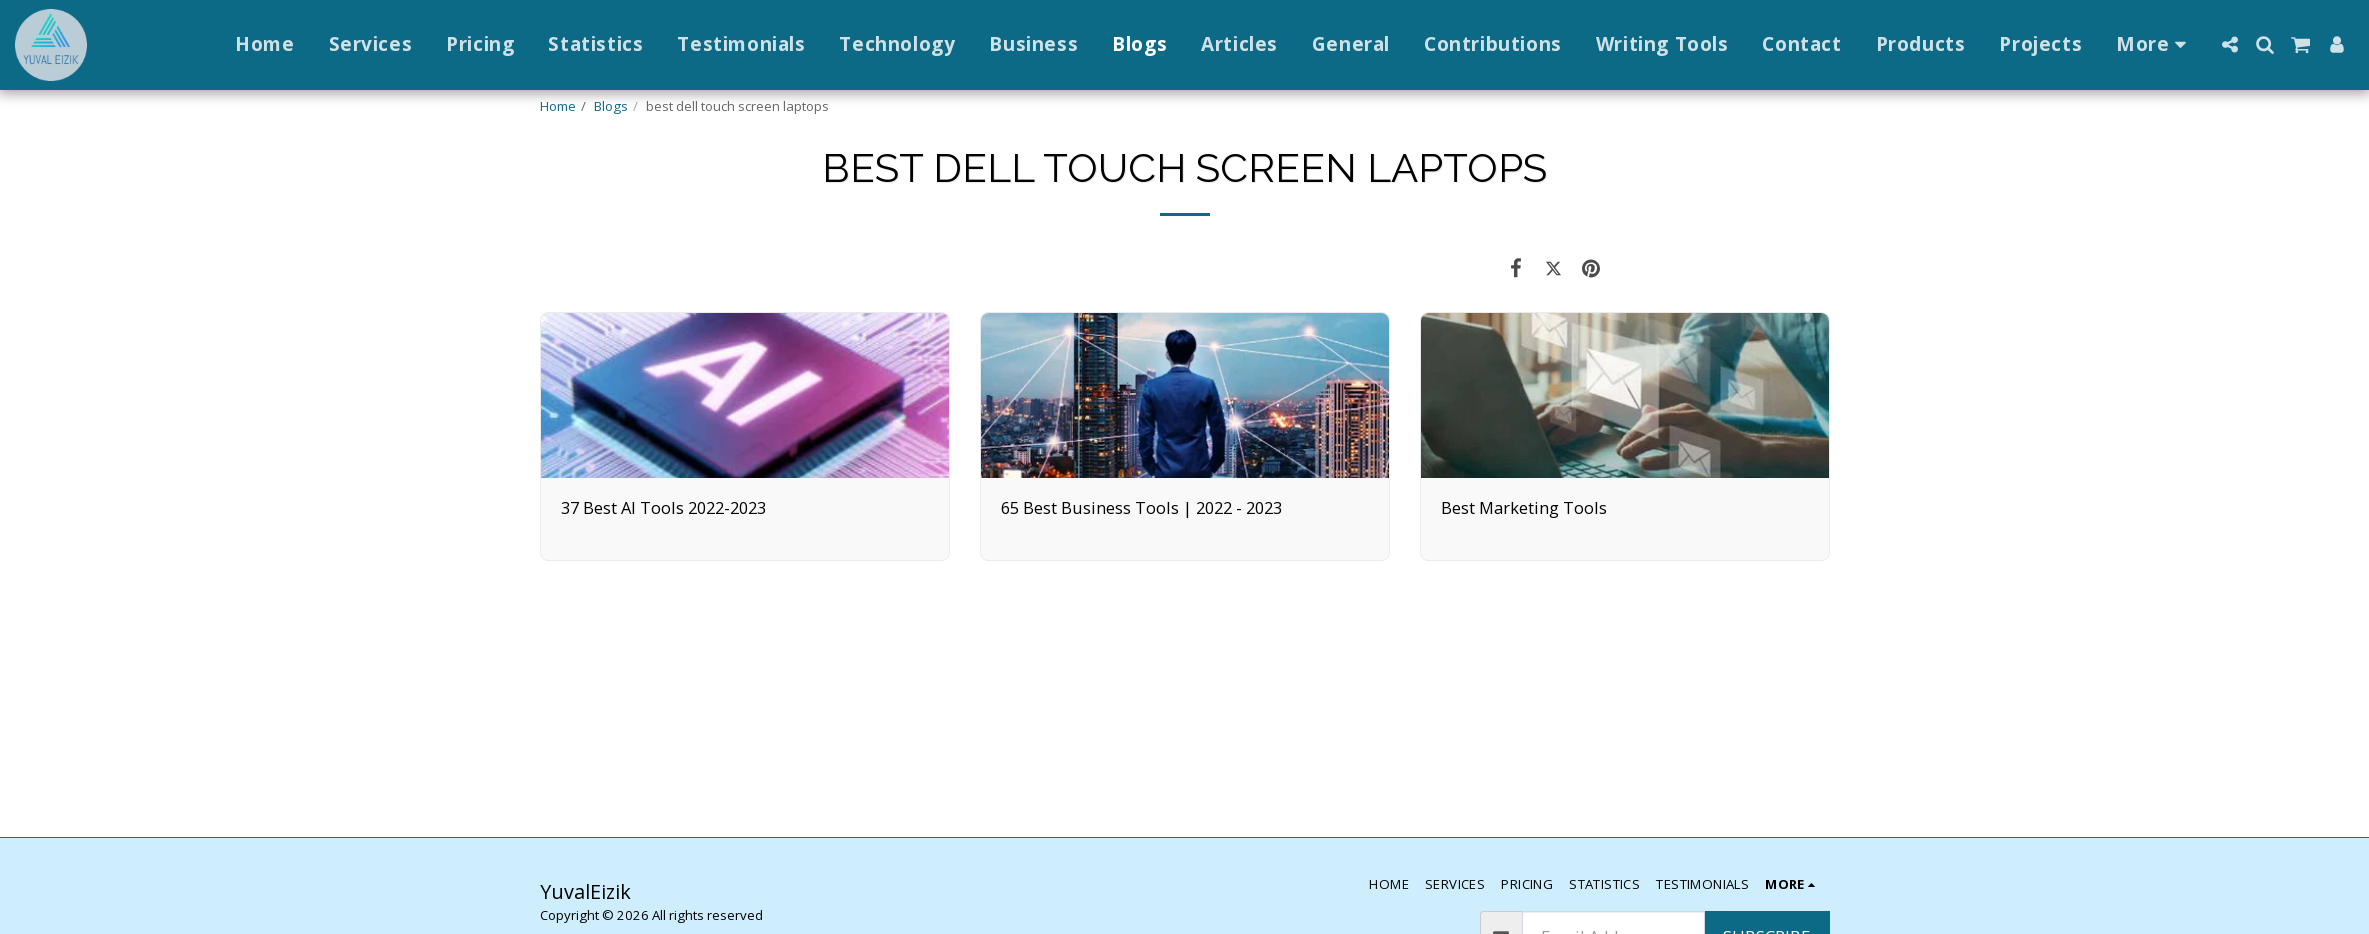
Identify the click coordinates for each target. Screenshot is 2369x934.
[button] (2229, 44)
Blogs (611, 106)
